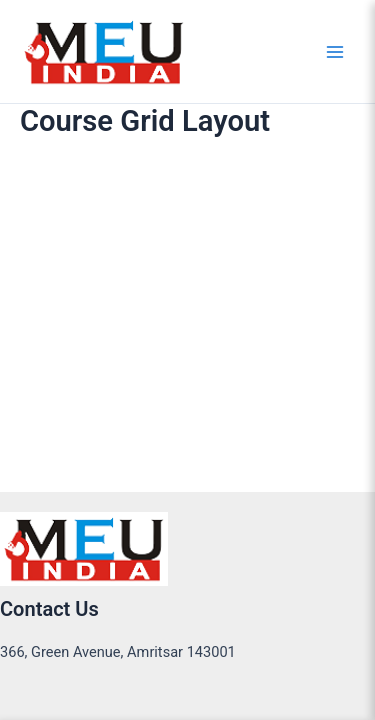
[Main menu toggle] (335, 51)
